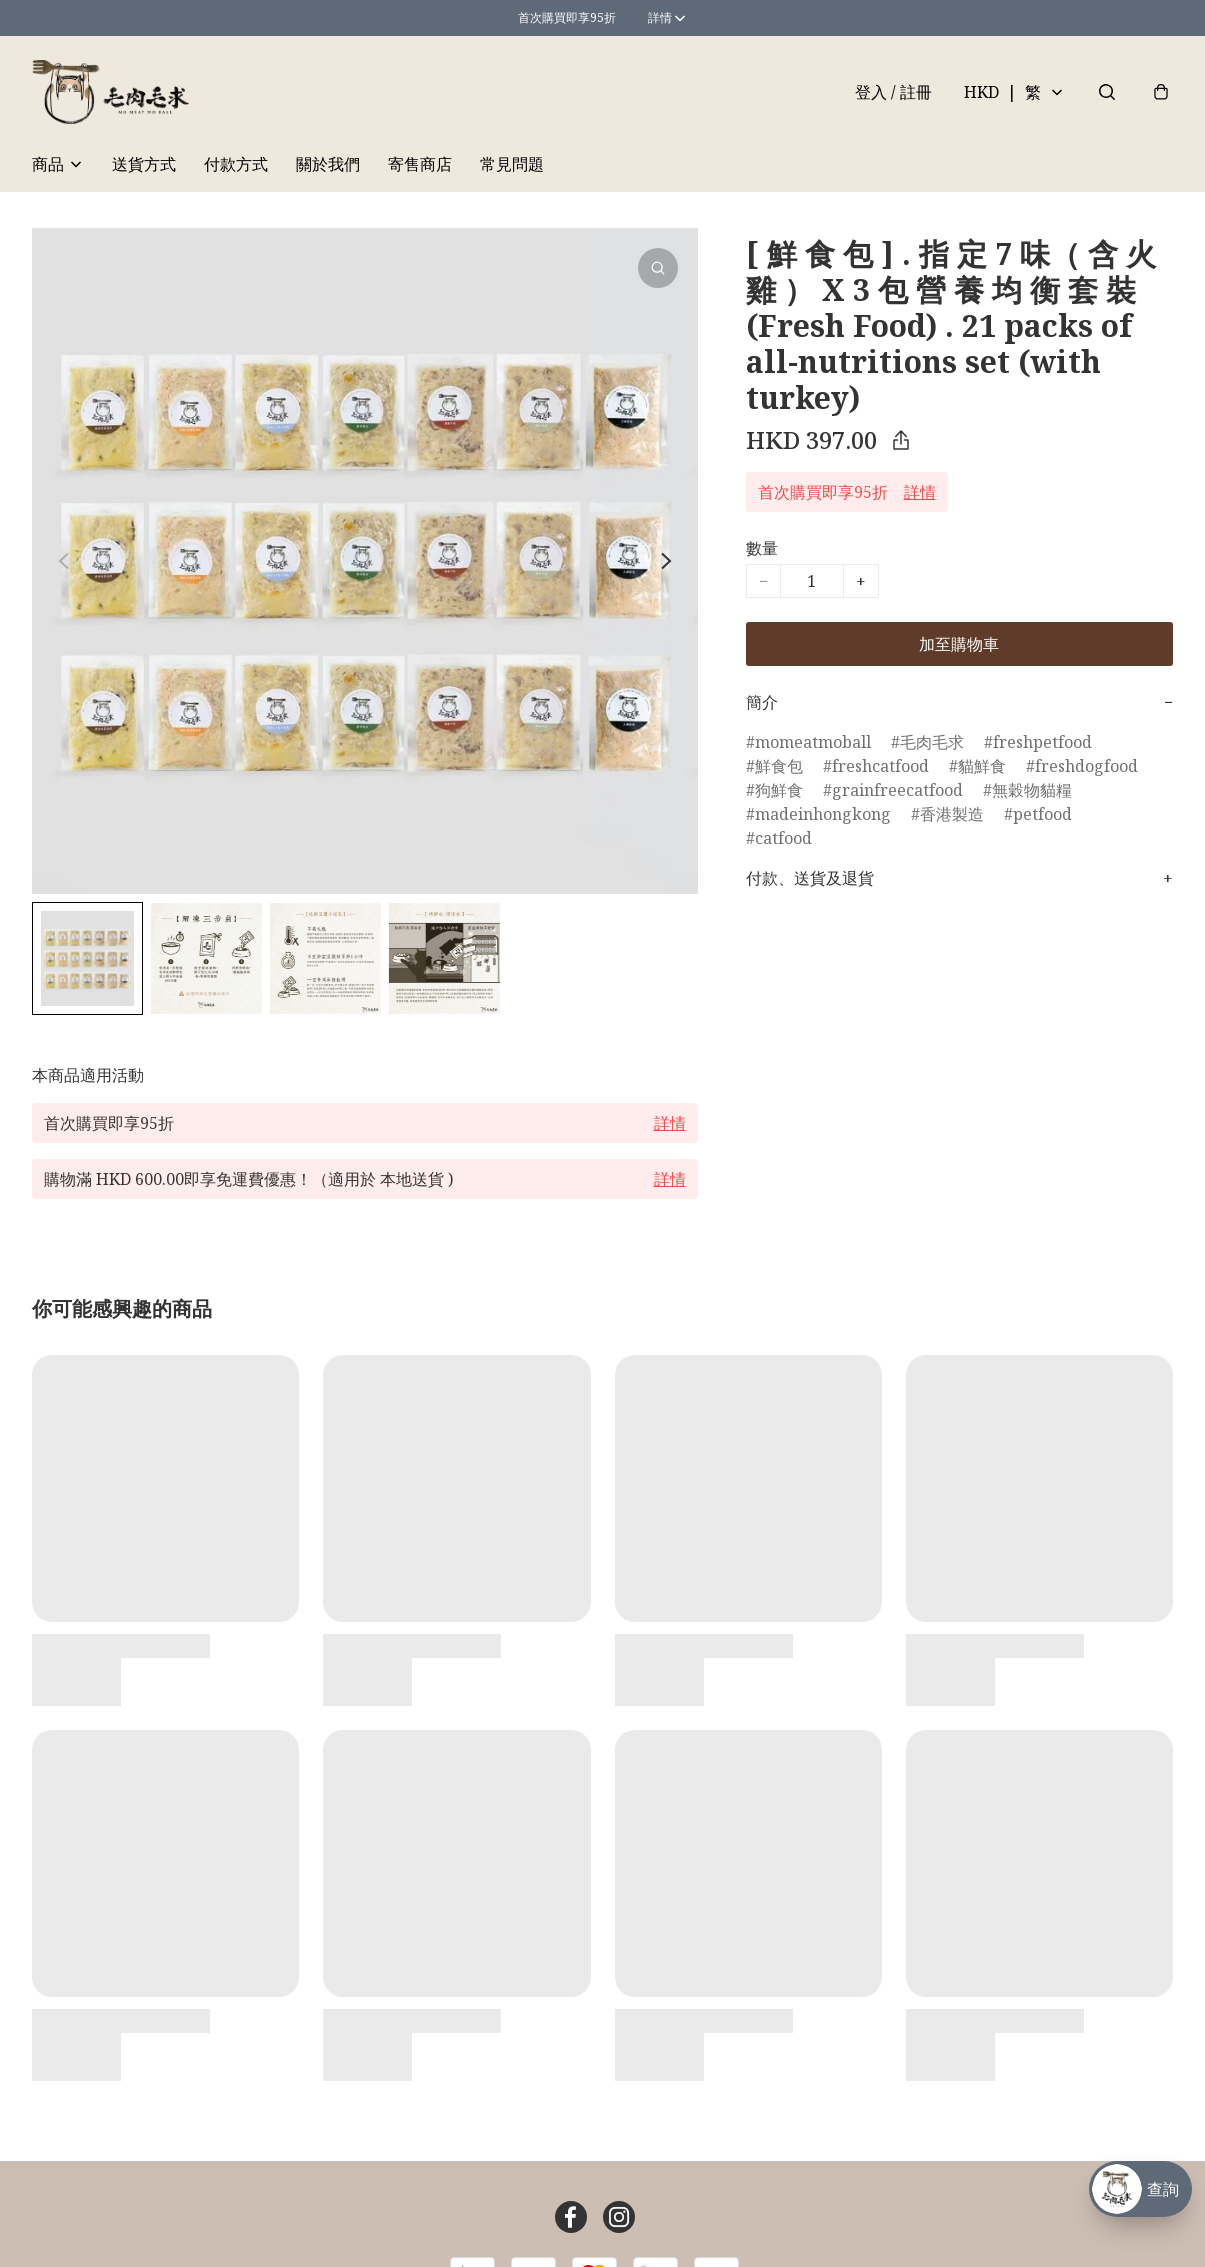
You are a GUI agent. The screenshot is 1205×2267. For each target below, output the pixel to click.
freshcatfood (880, 766)
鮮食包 (779, 766)
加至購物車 (959, 644)
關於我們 (328, 164)
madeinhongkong (823, 814)
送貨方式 (144, 164)
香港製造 (952, 814)
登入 (893, 92)
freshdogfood (1086, 766)
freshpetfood (1042, 742)
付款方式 (236, 164)
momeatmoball (813, 742)
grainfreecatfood (897, 790)
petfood (1042, 814)
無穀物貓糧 (1032, 790)
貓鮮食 (982, 766)
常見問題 (512, 164)
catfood (783, 838)
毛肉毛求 (932, 742)
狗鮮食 (779, 790)
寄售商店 (420, 164)
